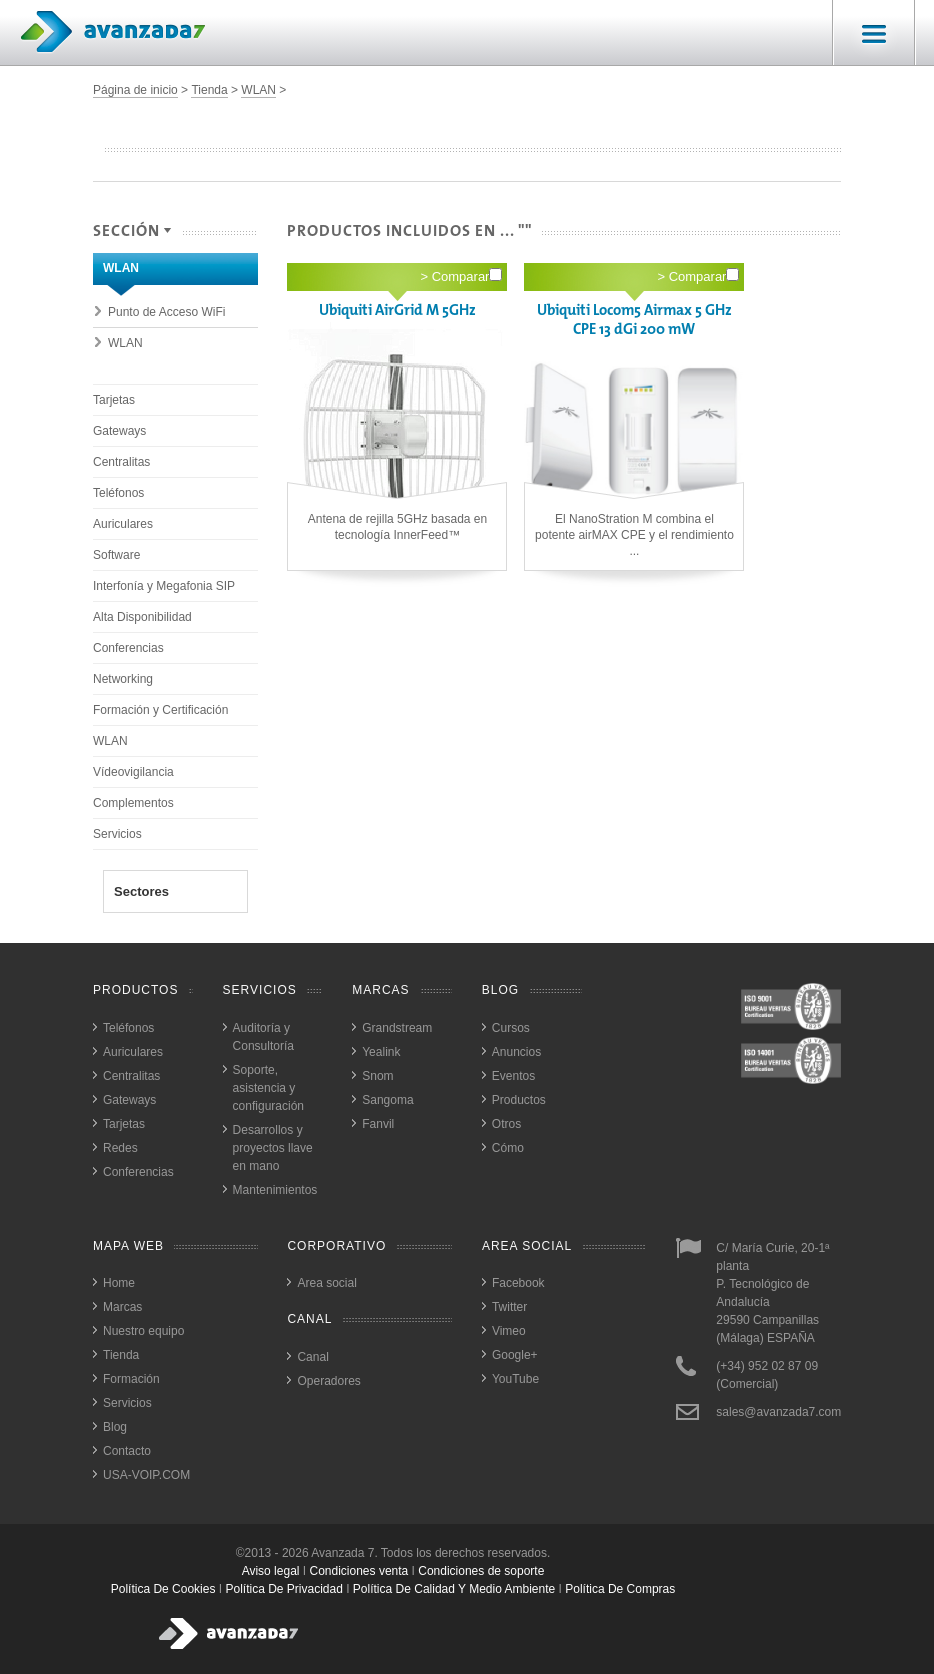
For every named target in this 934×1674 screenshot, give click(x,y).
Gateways (119, 431)
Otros (506, 1124)
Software (116, 555)
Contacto (127, 1451)
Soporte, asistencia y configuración (268, 1088)
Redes (120, 1148)
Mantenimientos (275, 1190)
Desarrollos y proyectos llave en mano (273, 1148)
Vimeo (509, 1331)
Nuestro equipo (143, 1331)
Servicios (117, 834)
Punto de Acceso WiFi (166, 312)
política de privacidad (283, 1589)
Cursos (511, 1028)
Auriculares (123, 524)
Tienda (209, 90)
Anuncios (516, 1052)
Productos (519, 1100)
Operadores (328, 1381)
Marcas (122, 1307)
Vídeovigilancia (133, 772)
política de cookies (163, 1589)
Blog (115, 1427)
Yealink (381, 1052)
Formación (131, 1379)
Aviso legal (271, 1571)
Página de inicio (135, 90)
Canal (312, 1357)
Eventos (513, 1076)
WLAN (258, 90)
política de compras (620, 1589)
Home (119, 1283)
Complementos (133, 803)
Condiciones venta (359, 1571)
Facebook (518, 1283)
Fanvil (378, 1124)
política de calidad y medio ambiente (454, 1589)
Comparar (467, 276)
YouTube (515, 1379)
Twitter (509, 1307)
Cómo (508, 1148)
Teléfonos (118, 493)
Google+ (515, 1355)
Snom (377, 1076)
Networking (123, 679)
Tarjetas (114, 400)
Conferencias (128, 648)
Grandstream (397, 1028)
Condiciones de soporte (481, 1571)
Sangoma (387, 1100)
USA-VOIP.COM (146, 1475)
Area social (326, 1283)
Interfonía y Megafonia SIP (164, 586)
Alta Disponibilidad (142, 617)
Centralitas (121, 462)
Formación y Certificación (160, 710)
